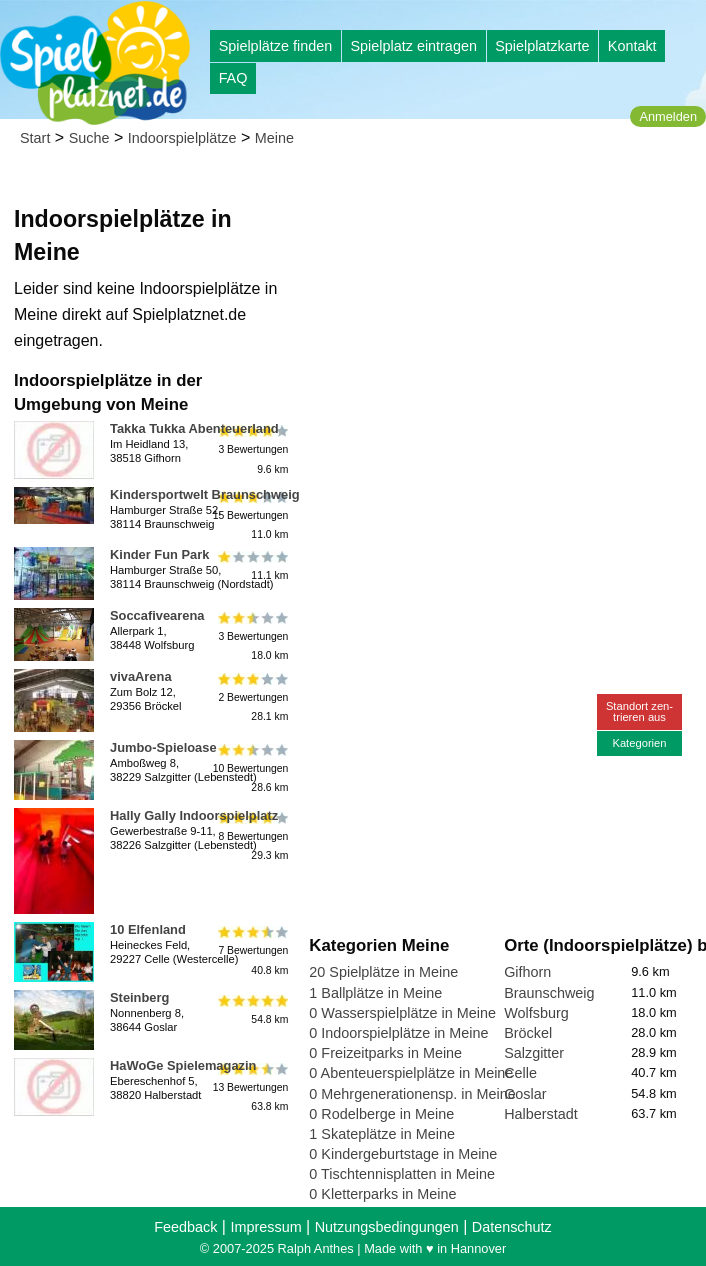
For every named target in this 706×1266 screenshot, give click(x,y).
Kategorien (639, 743)
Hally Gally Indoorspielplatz (194, 815)
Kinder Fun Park (159, 554)
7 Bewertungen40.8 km (251, 950)
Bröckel (528, 1033)
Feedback (185, 1227)
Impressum (265, 1227)
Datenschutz (512, 1227)
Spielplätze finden (276, 46)
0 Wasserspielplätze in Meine (402, 1013)
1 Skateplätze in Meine (382, 1134)
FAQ (233, 78)
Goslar (525, 1094)
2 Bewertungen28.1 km (251, 697)
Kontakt (632, 46)
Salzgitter (534, 1053)
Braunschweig (549, 993)
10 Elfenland (148, 929)
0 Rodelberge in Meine (381, 1114)
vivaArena (141, 676)
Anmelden (668, 116)
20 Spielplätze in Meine (383, 972)
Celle (520, 1073)
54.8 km (251, 1009)
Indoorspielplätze (182, 138)
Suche (89, 138)
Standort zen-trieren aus (639, 711)
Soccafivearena (157, 615)
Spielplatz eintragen (413, 46)
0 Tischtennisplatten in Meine (402, 1174)
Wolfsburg (536, 1013)
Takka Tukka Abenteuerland (194, 428)
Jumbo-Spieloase (163, 747)
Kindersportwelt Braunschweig (205, 494)
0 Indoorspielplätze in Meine (398, 1033)
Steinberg (139, 997)
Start (35, 138)
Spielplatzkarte (542, 46)
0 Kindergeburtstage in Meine (403, 1154)
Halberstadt (541, 1114)
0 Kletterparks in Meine (382, 1194)
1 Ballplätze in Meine (375, 993)
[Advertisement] (503, 300)
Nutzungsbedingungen (387, 1227)
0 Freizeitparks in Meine (385, 1053)
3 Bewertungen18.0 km (251, 636)
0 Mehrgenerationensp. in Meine (412, 1094)
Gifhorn (527, 972)
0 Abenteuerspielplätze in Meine (411, 1073)
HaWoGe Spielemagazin (183, 1065)
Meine (274, 138)
